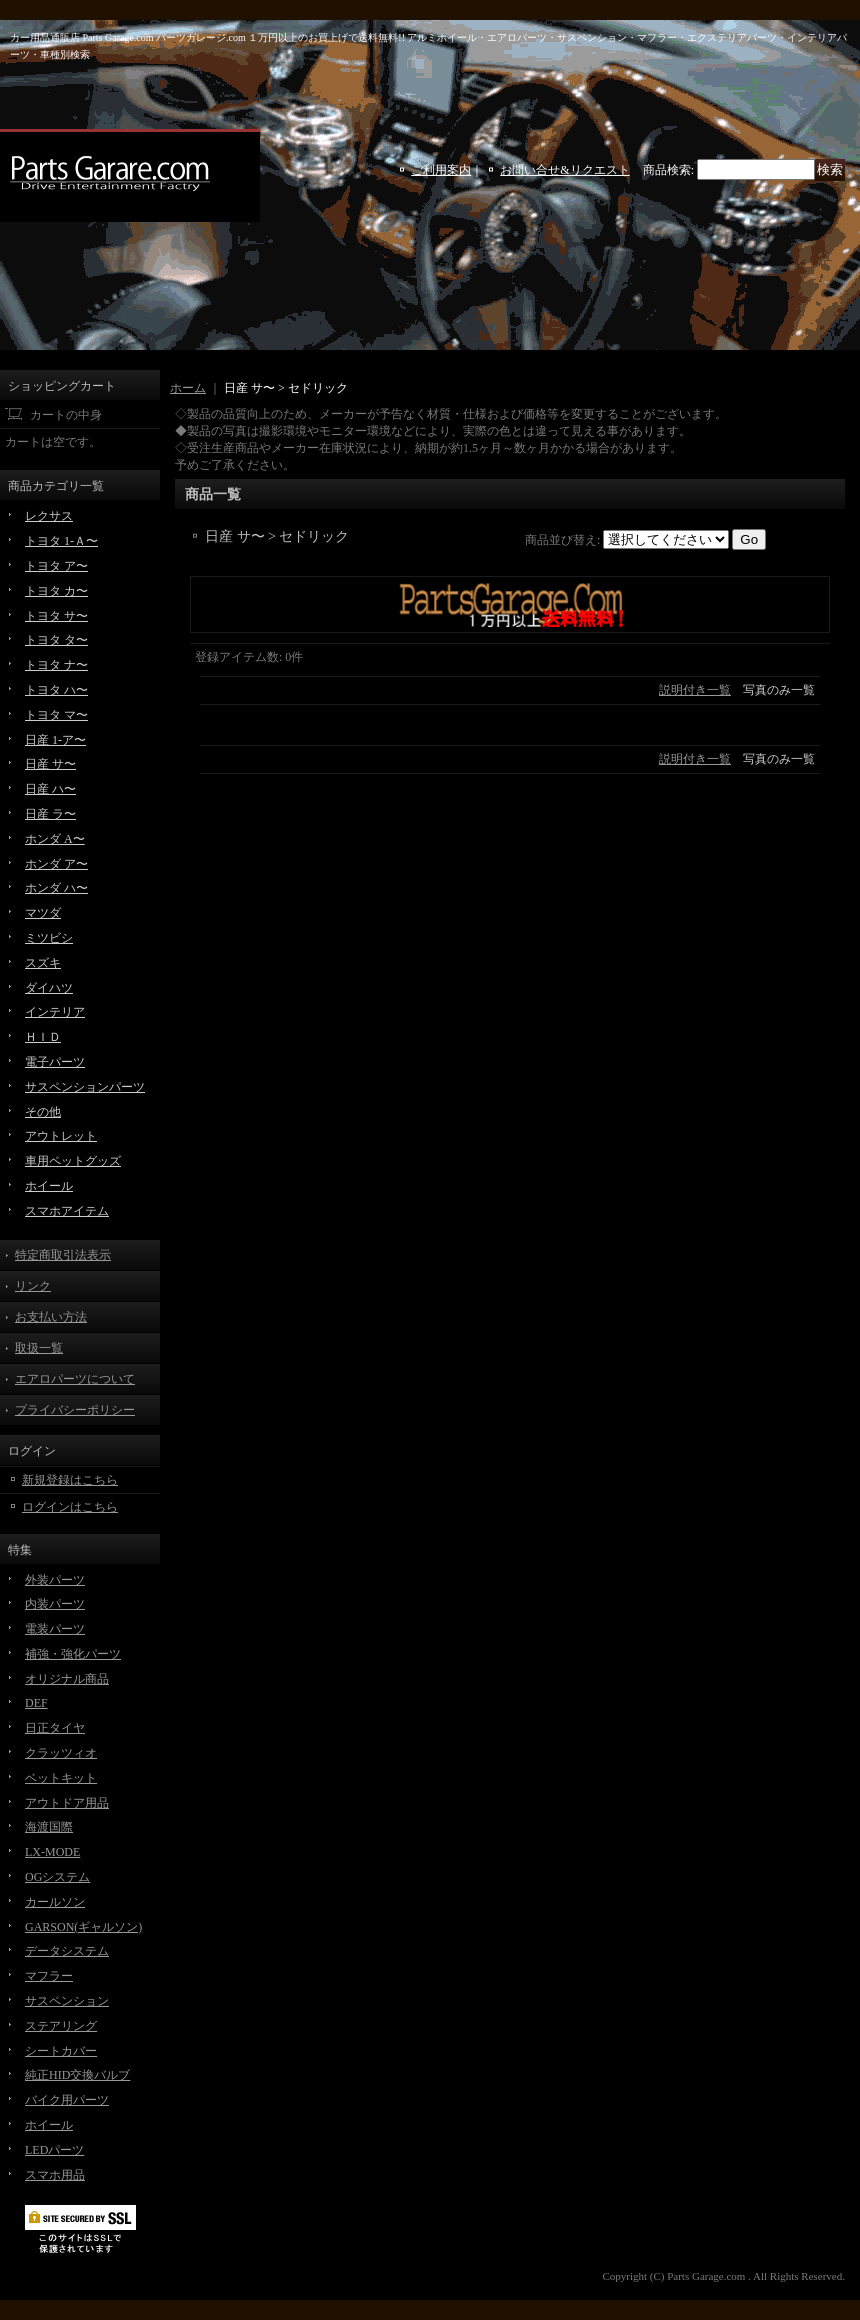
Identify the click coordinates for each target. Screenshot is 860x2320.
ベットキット (61, 1778)
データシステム (67, 1951)
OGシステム (57, 1877)
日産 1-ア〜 (55, 740)
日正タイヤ (55, 1728)
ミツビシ (49, 938)
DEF (36, 1703)
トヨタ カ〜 (56, 591)
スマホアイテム (67, 1211)
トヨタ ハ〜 (56, 690)
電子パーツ (55, 1062)
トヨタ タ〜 (56, 640)
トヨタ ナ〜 (56, 665)
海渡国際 (49, 1827)
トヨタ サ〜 (56, 616)
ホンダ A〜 (55, 839)
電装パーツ (55, 1629)
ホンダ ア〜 (56, 864)
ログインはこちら (70, 1507)
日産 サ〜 (50, 764)
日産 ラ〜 (50, 814)
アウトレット (61, 1136)
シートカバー (61, 2051)
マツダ (43, 913)
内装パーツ (55, 1604)
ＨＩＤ (43, 1037)
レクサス (49, 516)
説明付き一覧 (695, 690)
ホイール (49, 1186)
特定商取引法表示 (63, 1255)
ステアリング (61, 2026)
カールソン (55, 1902)
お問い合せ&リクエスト (564, 170)
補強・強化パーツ (73, 1654)
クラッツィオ (61, 1753)
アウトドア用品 (67, 1803)
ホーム (188, 388)
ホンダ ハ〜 (56, 888)
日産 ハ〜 (50, 789)
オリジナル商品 (67, 1679)
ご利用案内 (441, 170)
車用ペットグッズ (73, 1161)
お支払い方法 (51, 1317)
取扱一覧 (39, 1348)
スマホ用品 (55, 2175)
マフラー (49, 1976)
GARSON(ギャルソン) (83, 1927)
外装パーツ (55, 1580)
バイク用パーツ (67, 2100)
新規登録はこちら (70, 1480)
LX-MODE (52, 1852)
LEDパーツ (54, 2150)
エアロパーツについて (75, 1379)
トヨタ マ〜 (56, 715)
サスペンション (67, 2001)
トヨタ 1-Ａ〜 (61, 541)
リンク (33, 1286)
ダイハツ (49, 988)
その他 (43, 1112)
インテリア (55, 1012)
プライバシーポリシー (75, 1410)
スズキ (43, 963)
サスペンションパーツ (85, 1087)
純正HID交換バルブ (77, 2075)
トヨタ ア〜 (56, 566)
